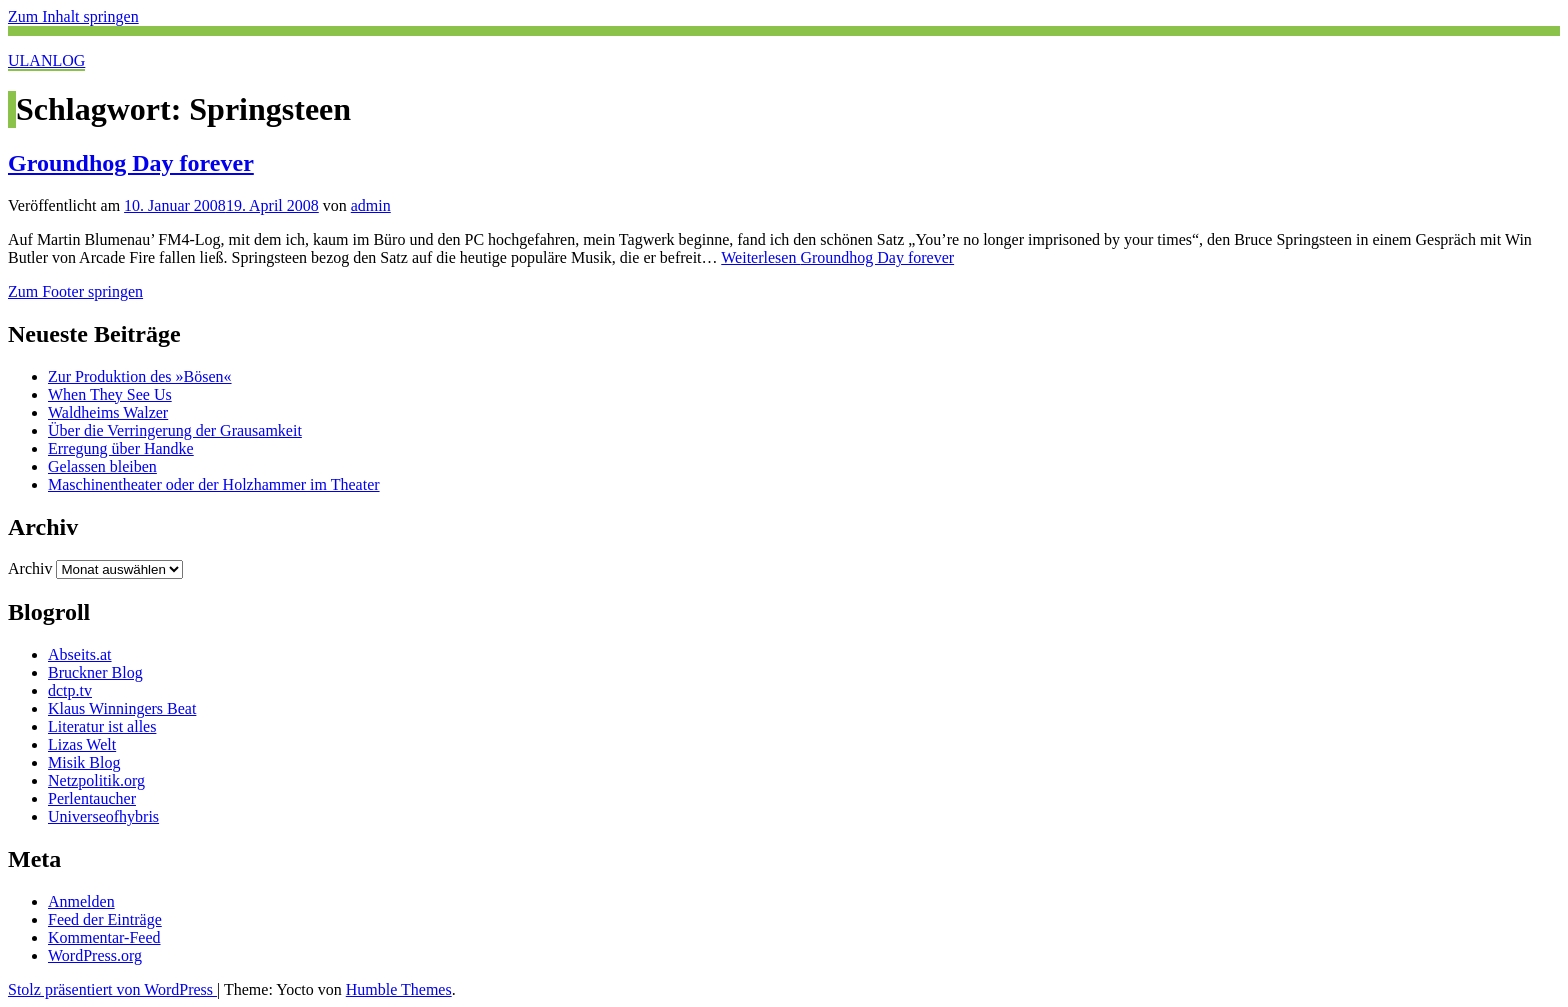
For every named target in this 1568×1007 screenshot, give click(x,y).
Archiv (30, 568)
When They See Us (110, 394)
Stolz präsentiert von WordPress (112, 989)
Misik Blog (84, 762)
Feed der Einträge (105, 919)
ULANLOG (46, 60)
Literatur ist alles (102, 726)
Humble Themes (399, 989)
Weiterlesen (837, 257)
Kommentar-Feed (104, 937)
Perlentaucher (92, 798)
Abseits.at (80, 654)
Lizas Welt (82, 744)
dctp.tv (70, 690)
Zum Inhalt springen (73, 16)
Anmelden (81, 901)
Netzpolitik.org (96, 780)
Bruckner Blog (95, 672)
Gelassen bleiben (102, 466)
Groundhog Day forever (131, 163)
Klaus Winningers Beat (122, 708)
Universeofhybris (103, 816)
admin (371, 205)
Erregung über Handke (121, 448)
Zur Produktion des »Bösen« (140, 376)
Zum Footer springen (75, 291)
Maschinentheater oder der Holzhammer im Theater (214, 484)
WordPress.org (95, 955)
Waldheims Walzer (108, 412)
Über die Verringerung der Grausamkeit (175, 430)
